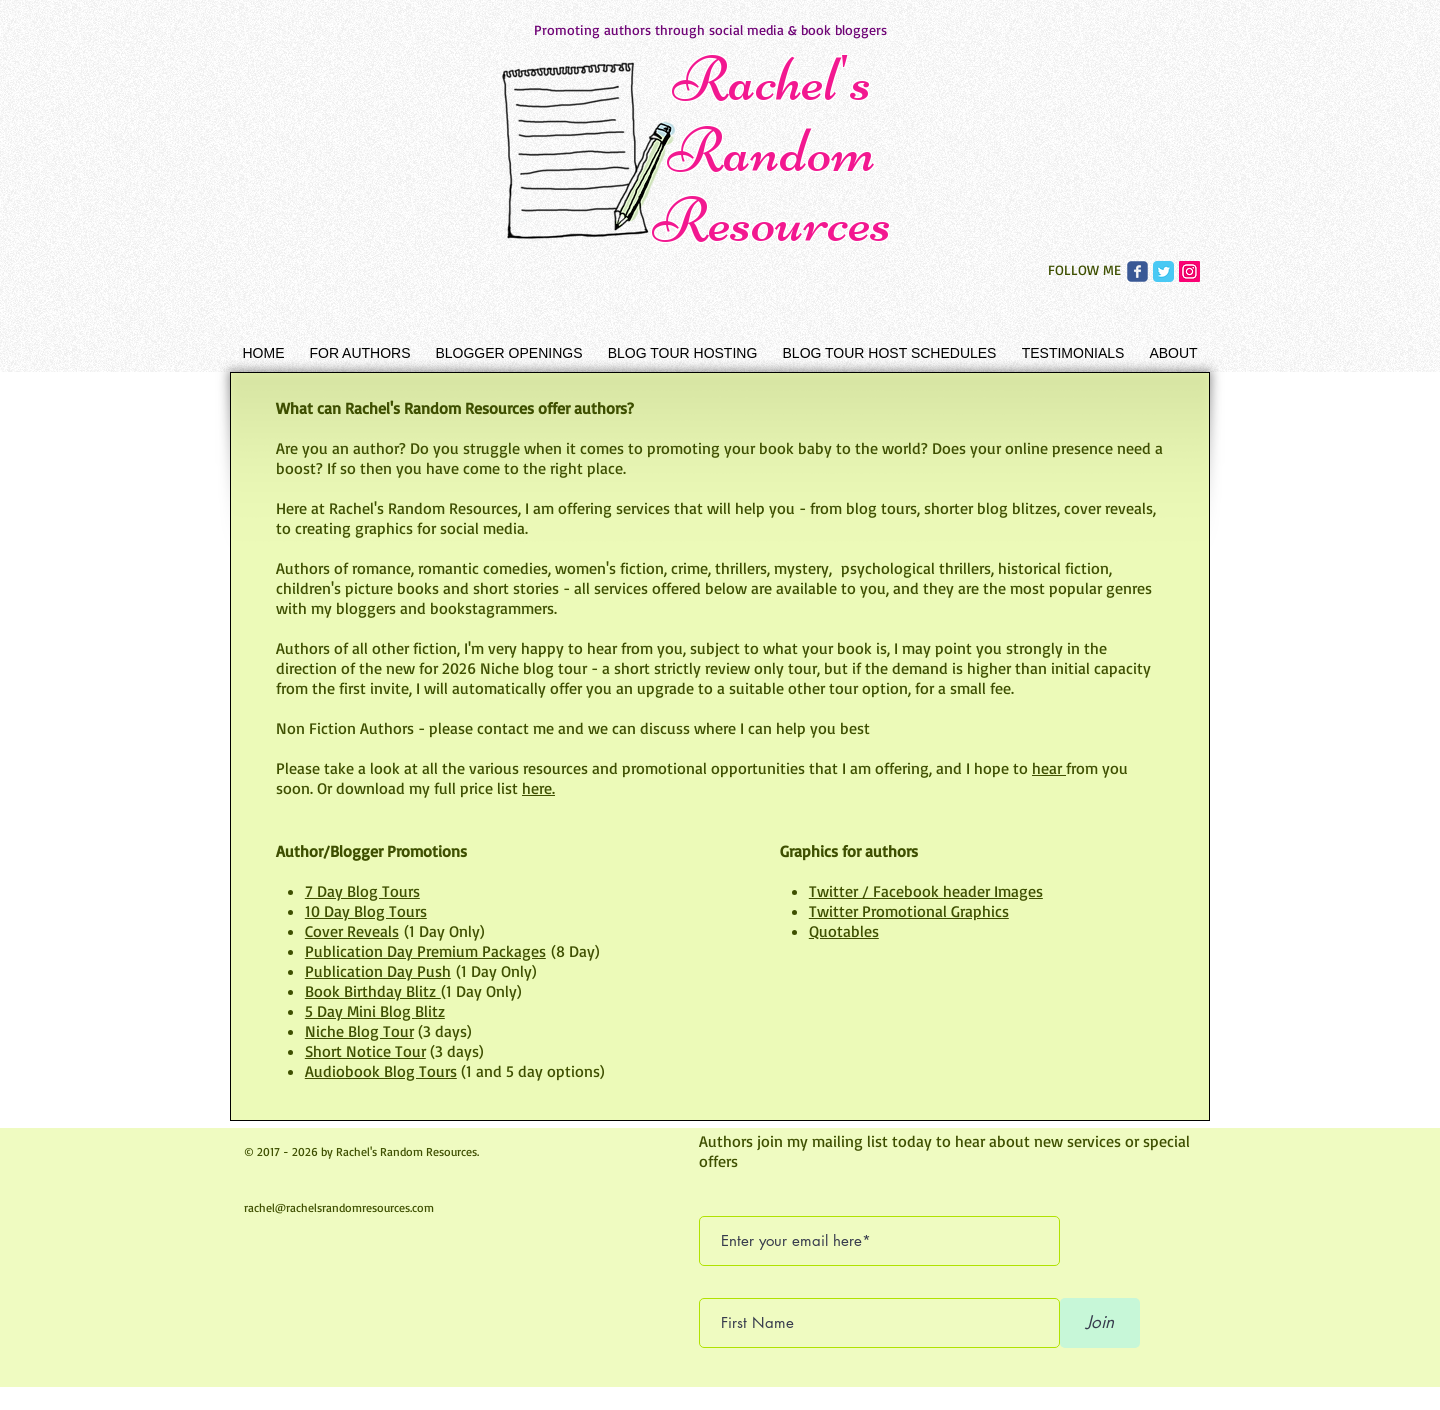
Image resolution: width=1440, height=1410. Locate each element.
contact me (515, 728)
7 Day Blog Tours (362, 891)
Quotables (844, 931)
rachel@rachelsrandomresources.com (339, 1207)
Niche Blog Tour (359, 1031)
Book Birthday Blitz (373, 991)
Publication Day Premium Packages (425, 951)
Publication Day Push (378, 971)
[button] (360, 353)
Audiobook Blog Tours (381, 1071)
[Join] (1100, 1323)
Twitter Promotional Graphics (909, 911)
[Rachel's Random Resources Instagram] (1189, 271)
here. (538, 788)
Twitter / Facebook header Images (926, 891)
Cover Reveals (352, 931)
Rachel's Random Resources (772, 150)
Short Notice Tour (365, 1051)
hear (1049, 768)
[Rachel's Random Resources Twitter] (1163, 271)
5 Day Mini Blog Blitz (375, 1011)
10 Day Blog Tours (366, 911)
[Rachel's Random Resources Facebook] (1137, 271)
